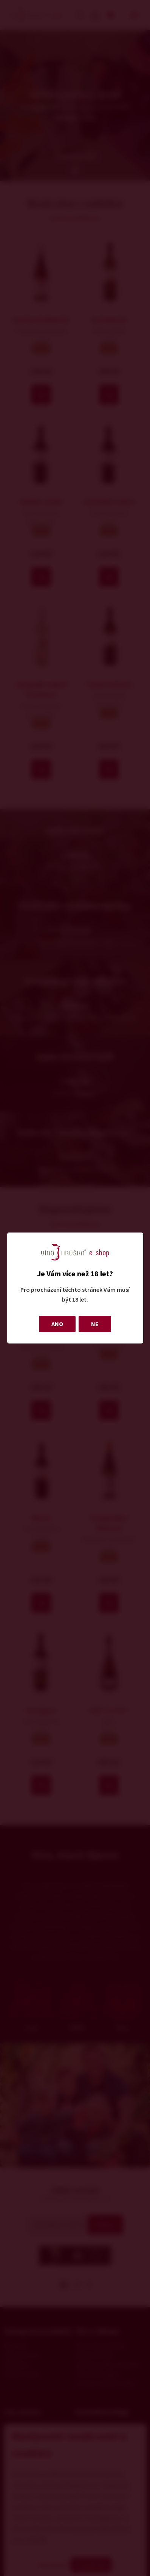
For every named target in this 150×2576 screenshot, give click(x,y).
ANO (57, 1324)
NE (95, 1324)
